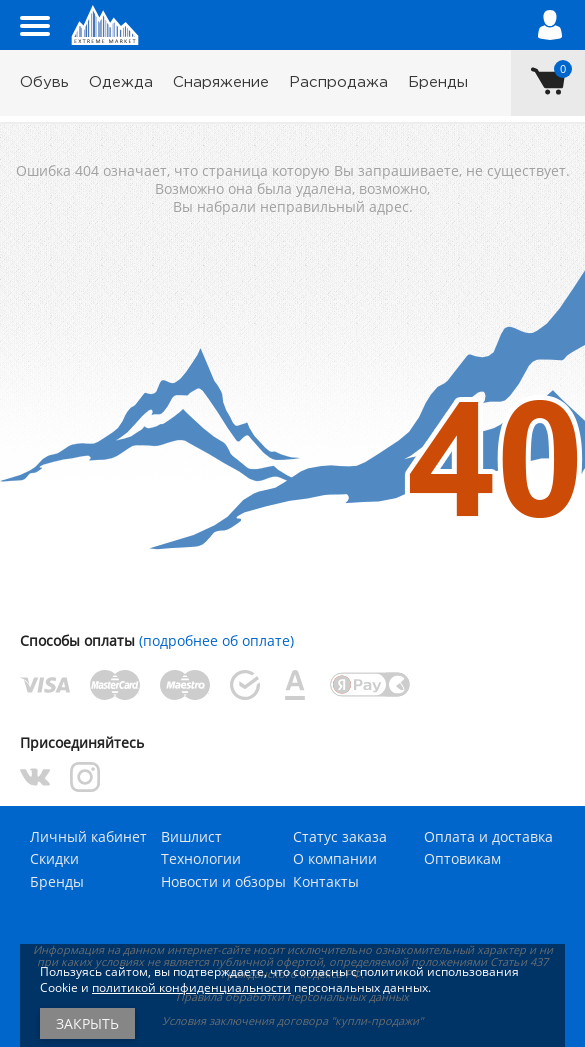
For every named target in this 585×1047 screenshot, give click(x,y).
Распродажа (338, 82)
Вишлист (191, 836)
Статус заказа (340, 836)
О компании (335, 858)
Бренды (438, 82)
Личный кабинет (88, 836)
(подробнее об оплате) (216, 640)
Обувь (44, 82)
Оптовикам (462, 858)
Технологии (201, 858)
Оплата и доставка (488, 836)
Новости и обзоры (223, 881)
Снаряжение (221, 82)
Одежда (121, 82)
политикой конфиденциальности (191, 987)
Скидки (54, 858)
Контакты (326, 881)
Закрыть (87, 1023)
